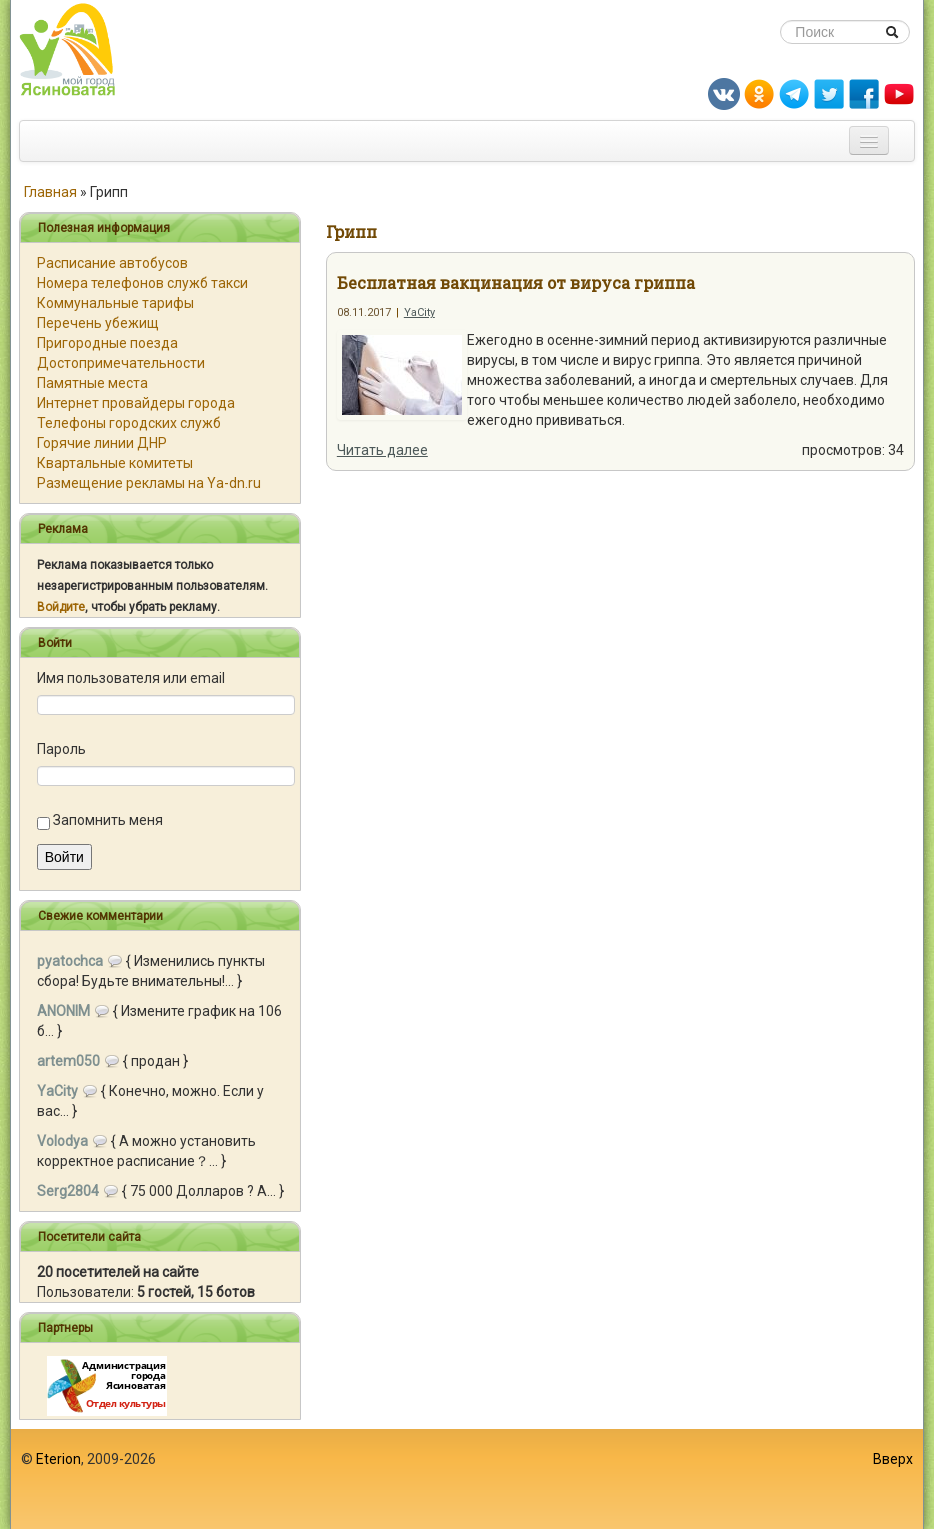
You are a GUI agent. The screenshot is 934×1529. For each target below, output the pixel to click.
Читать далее (382, 450)
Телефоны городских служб (129, 423)
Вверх (893, 1459)
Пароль (61, 749)
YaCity (419, 312)
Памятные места (92, 383)
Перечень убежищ (98, 323)
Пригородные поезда (107, 343)
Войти (64, 857)
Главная (50, 192)
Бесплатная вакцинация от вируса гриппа (516, 282)
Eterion (58, 1459)
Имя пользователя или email (131, 678)
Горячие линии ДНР (102, 443)
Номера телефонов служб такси (142, 283)
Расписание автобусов (112, 263)
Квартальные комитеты (115, 463)
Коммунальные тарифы (115, 303)
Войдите (61, 607)
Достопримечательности (121, 363)
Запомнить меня (108, 820)
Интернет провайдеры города (136, 403)
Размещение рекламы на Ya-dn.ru (149, 483)
